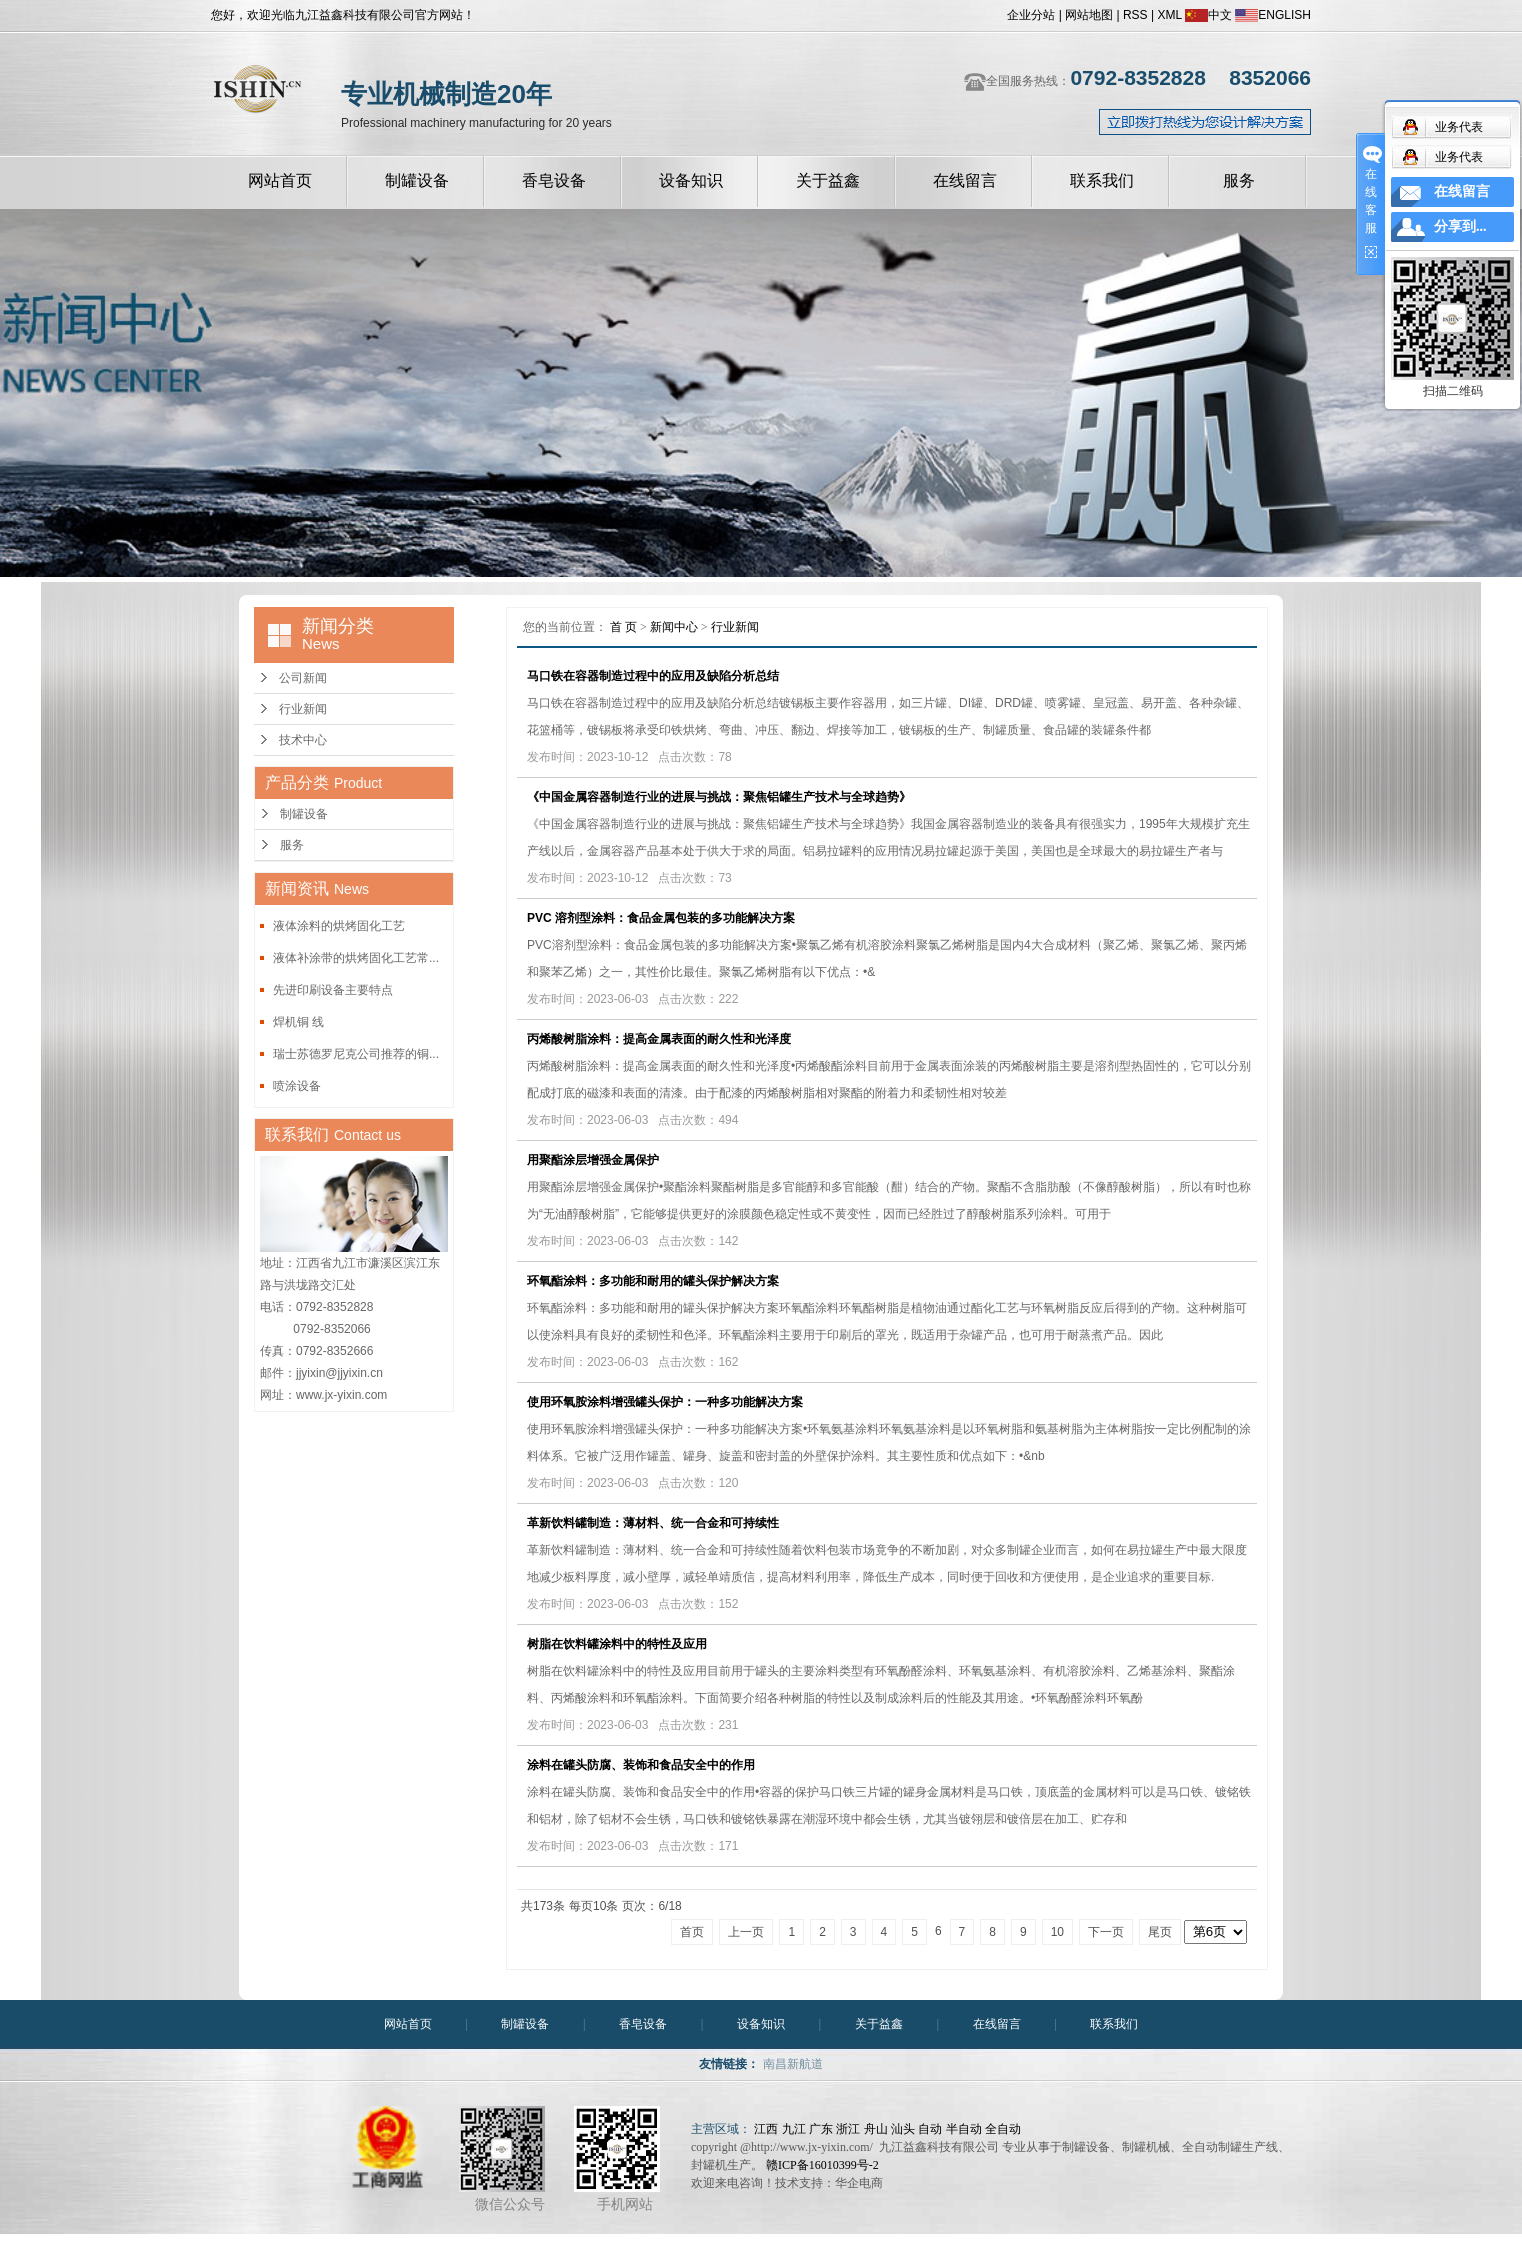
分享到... (1460, 226)
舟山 (876, 2129)
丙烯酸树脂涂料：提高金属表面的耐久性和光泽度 (659, 1039)
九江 (794, 2129)
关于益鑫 (828, 180)
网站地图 (1089, 15)
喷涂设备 (297, 1086)
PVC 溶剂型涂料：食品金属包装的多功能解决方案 (661, 918)
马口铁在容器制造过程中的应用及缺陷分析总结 (653, 676)
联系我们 (1102, 180)
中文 (1208, 15)
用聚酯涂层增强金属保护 (593, 1160)
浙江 (848, 2129)
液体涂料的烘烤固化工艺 (339, 926)
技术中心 (303, 740)
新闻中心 (674, 627)
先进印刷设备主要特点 (333, 990)
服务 (1239, 180)
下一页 (1106, 1932)
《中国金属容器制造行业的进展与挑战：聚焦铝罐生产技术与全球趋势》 (719, 797)
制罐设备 (417, 180)
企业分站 (1031, 15)
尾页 (1160, 1932)
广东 (821, 2129)
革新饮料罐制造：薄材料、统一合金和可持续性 (653, 1523)
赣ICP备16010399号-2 (822, 2165)
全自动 (1003, 2129)
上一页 (746, 1932)
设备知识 (691, 180)
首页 (692, 1932)
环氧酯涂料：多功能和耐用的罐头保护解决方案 (653, 1281)
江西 (766, 2129)
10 (1057, 1932)
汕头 (903, 2129)
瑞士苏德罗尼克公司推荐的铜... (356, 1054)
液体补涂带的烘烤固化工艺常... (356, 958)
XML (1169, 15)
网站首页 (280, 180)
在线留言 (965, 180)
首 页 (623, 627)
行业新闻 (303, 709)
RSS (1135, 15)
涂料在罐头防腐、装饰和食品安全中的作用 (641, 1765)
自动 (930, 2129)
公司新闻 (303, 678)
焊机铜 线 (298, 1022)
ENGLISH (1273, 15)
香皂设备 (554, 180)
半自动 (964, 2129)
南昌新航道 (793, 2064)
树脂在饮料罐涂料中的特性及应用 (617, 1644)
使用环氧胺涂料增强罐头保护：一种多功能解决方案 (665, 1402)
